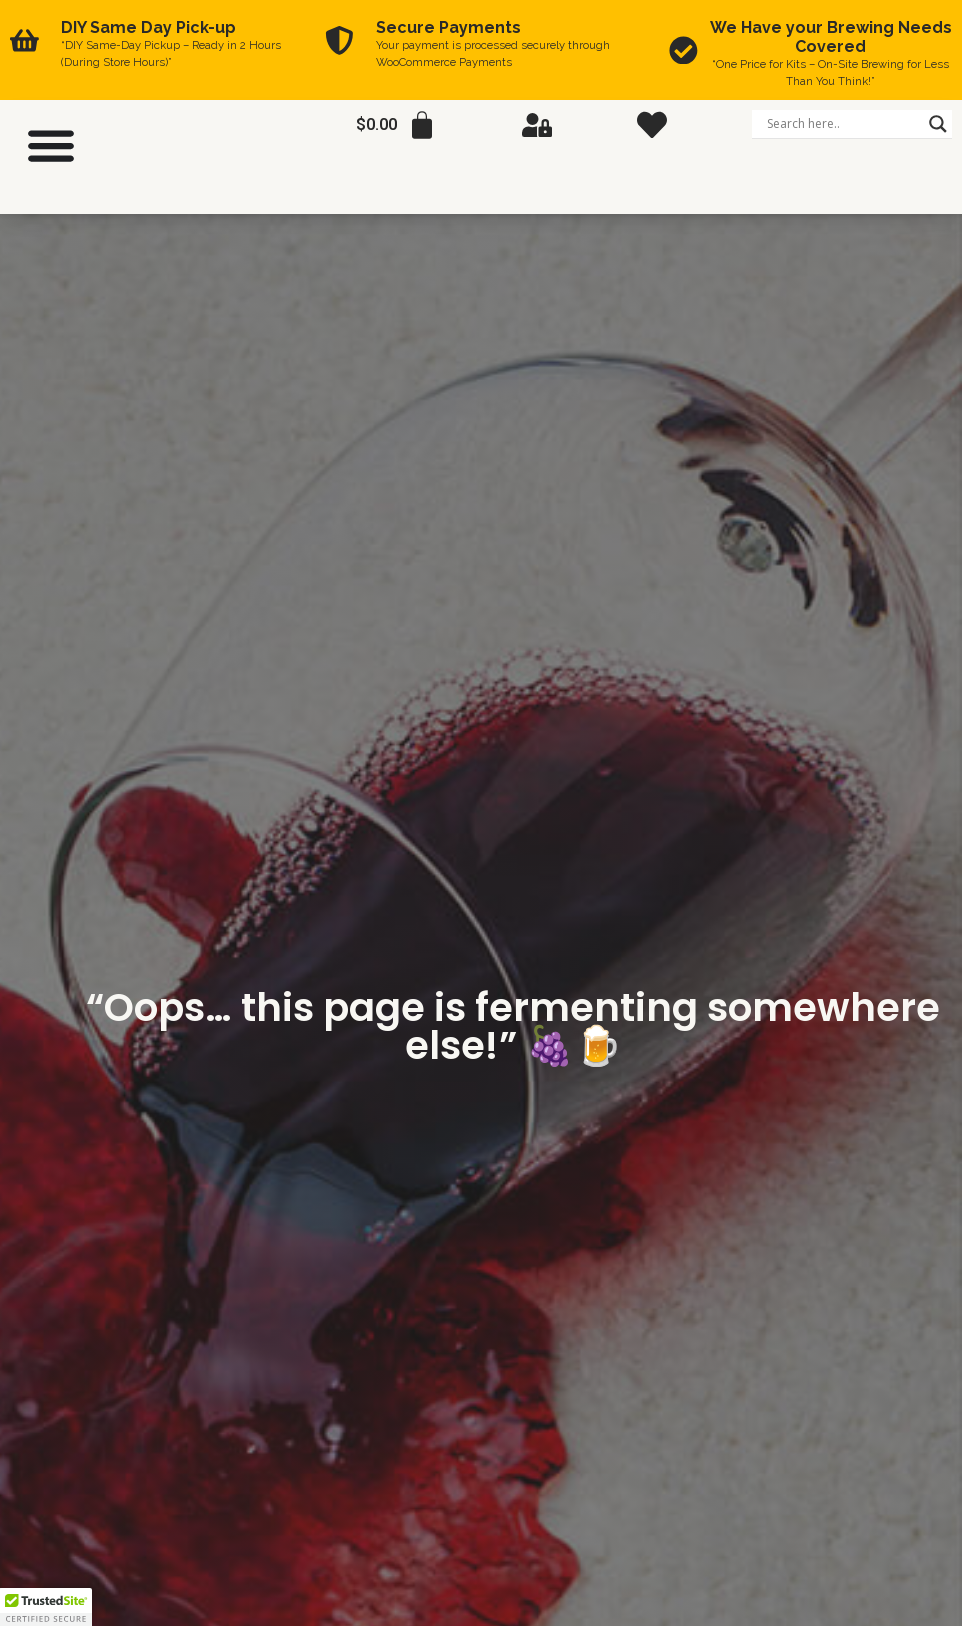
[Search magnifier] (938, 124)
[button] (46, 1607)
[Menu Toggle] (51, 145)
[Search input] (843, 124)
